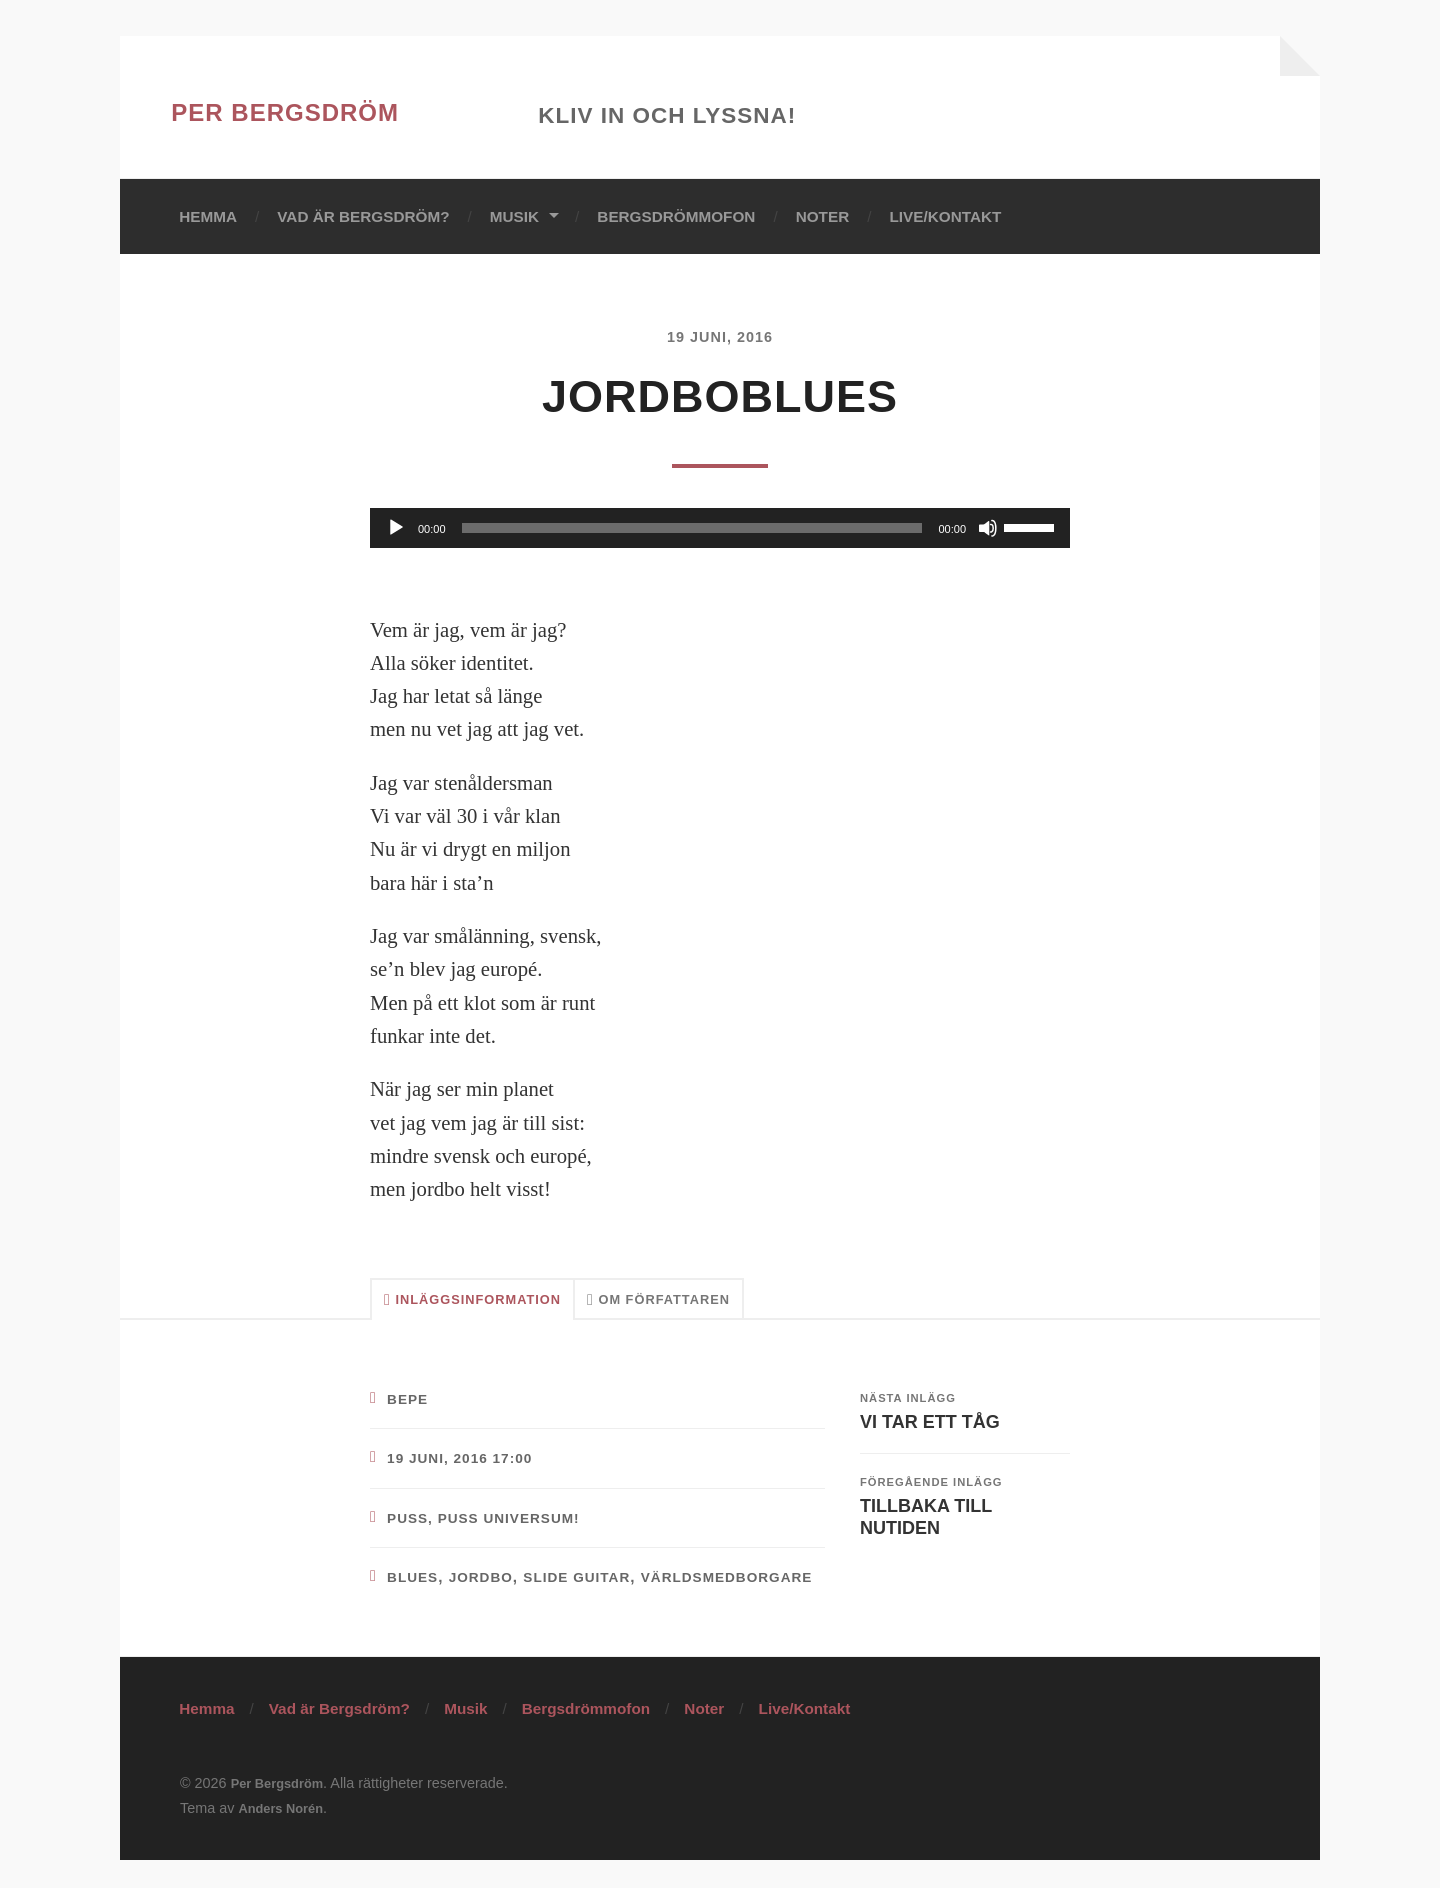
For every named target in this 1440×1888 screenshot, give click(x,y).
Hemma (208, 217)
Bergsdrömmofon (676, 217)
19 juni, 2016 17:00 (467, 1467)
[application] (720, 529)
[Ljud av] (988, 529)
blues (415, 1586)
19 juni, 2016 (719, 337)
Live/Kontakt (945, 217)
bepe (410, 1407)
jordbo (489, 1586)
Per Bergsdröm (337, 107)
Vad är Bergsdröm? (363, 217)
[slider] (692, 529)
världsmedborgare (465, 1604)
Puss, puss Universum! (494, 1526)
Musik (514, 217)
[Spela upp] (396, 529)
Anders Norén (285, 1836)
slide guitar (595, 1586)
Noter (823, 217)
